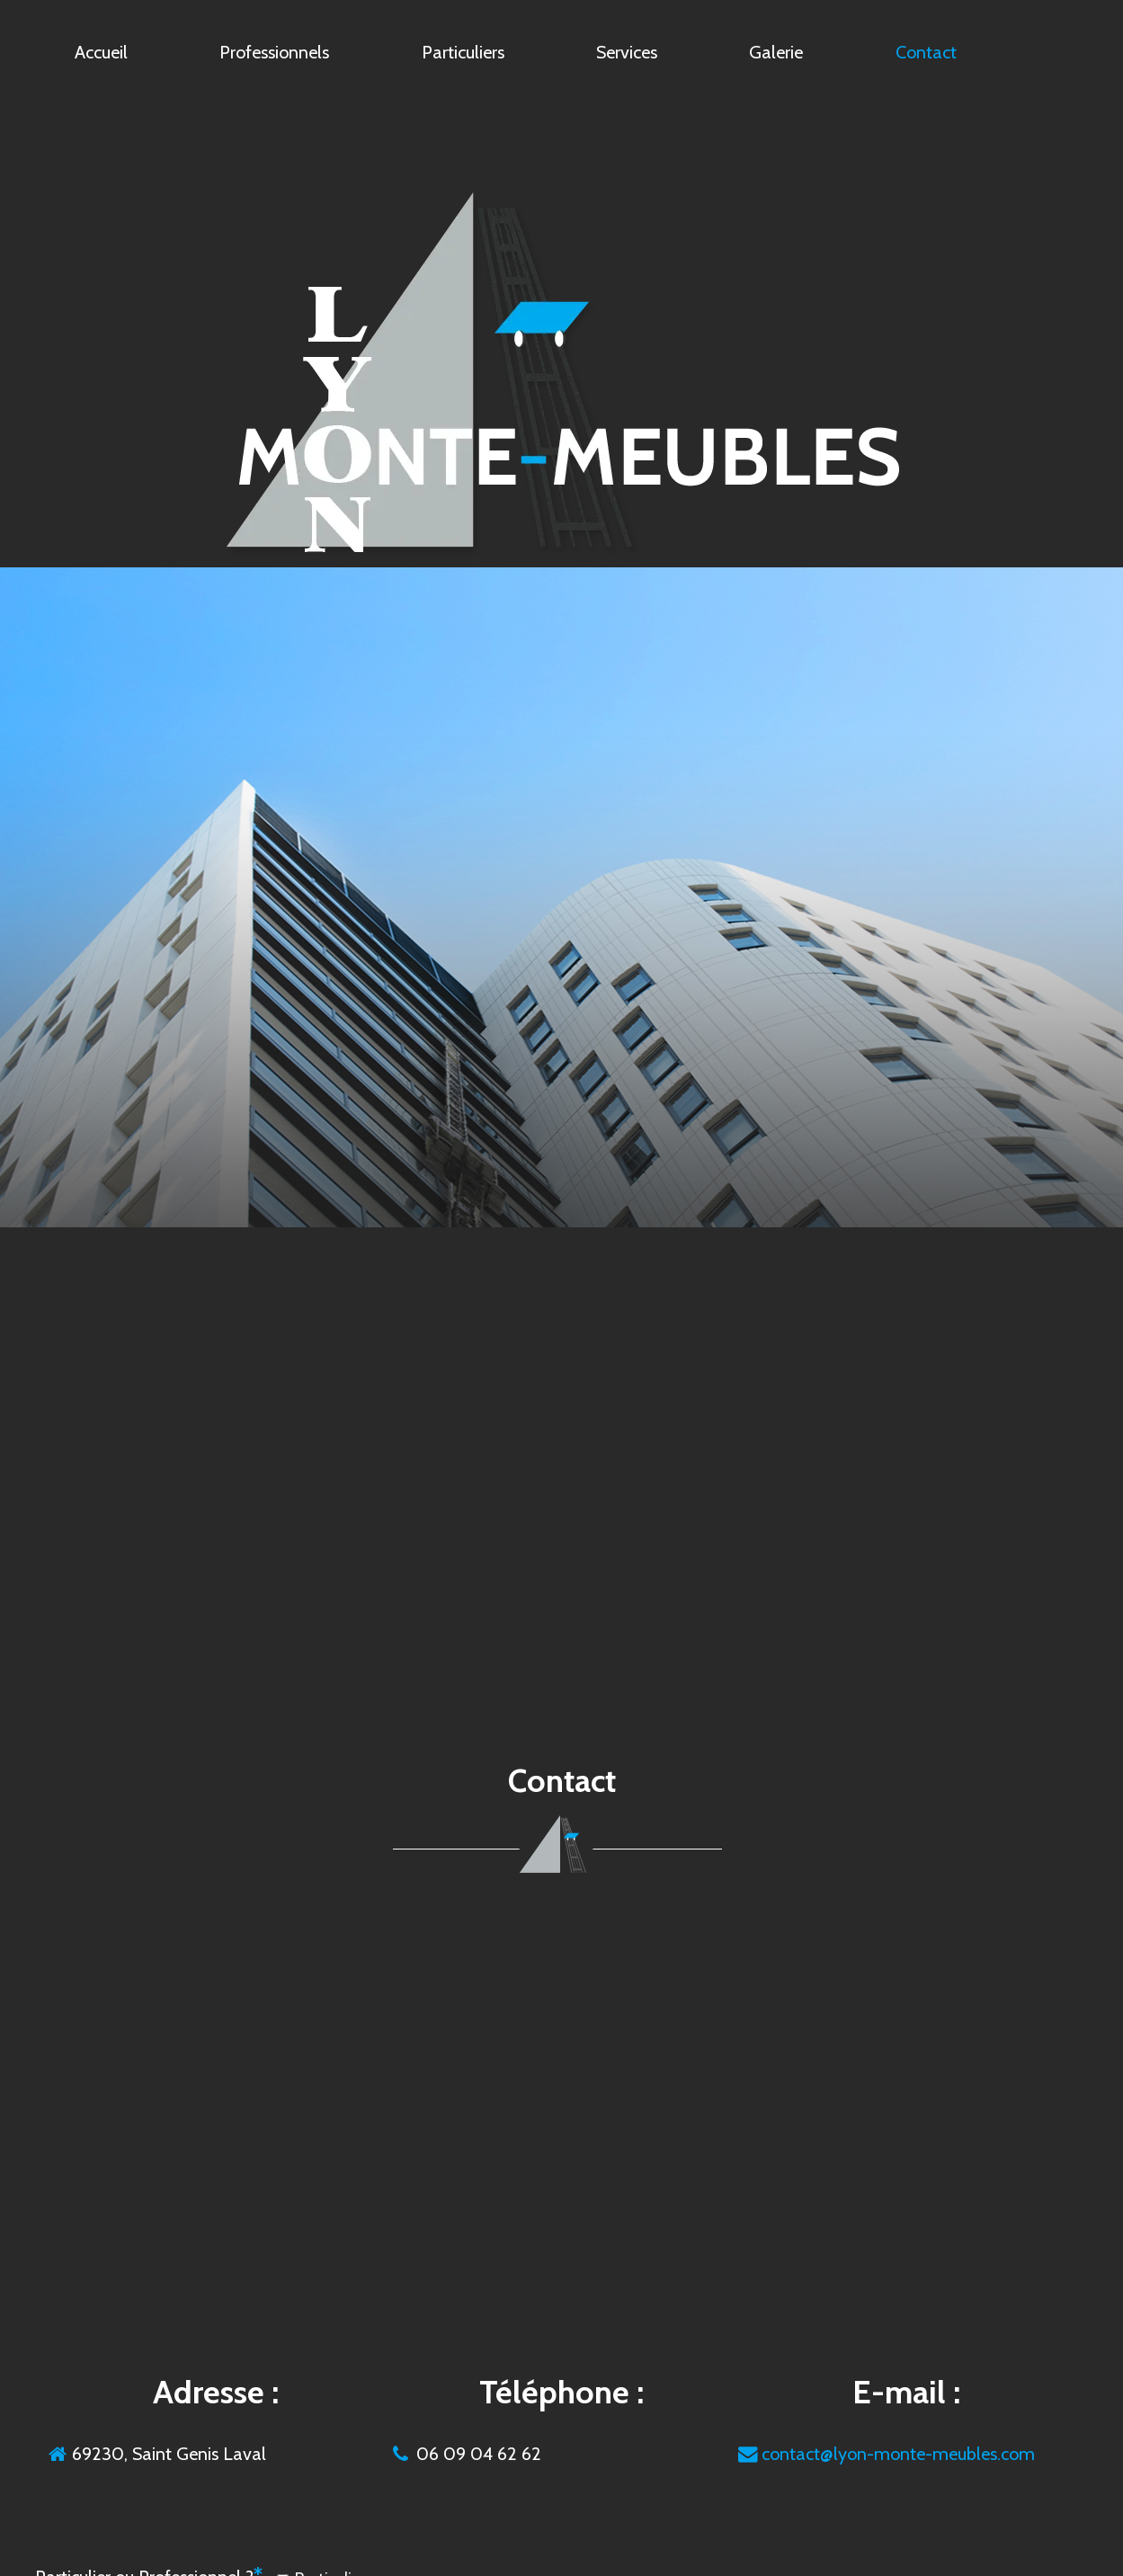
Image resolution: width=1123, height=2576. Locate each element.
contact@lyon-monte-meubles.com (898, 2454)
